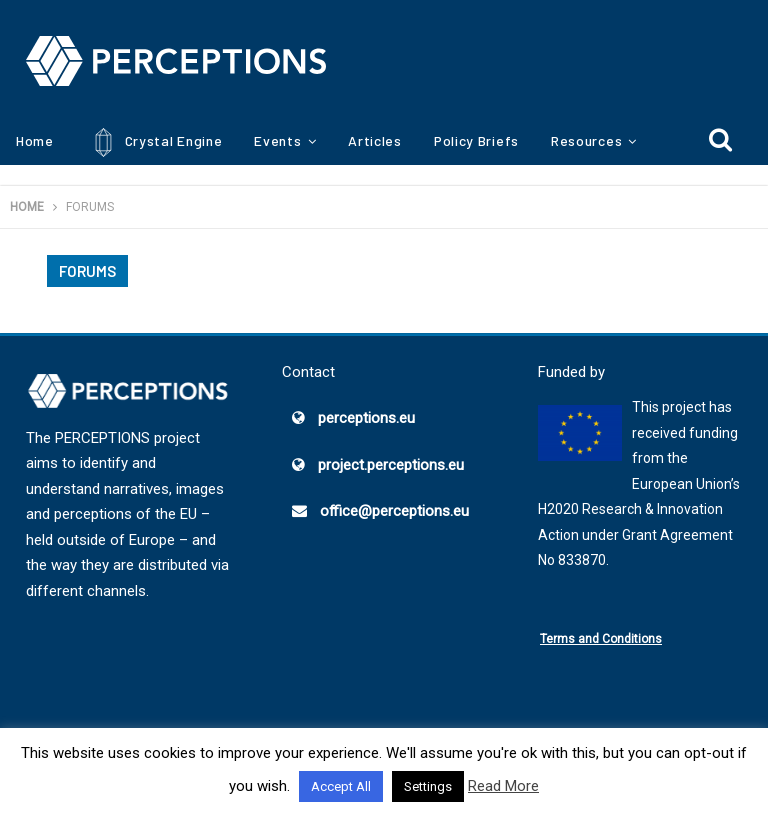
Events (277, 140)
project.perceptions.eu (391, 465)
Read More (503, 786)
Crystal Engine (154, 142)
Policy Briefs (476, 140)
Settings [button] (428, 786)
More (567, 140)
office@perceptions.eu (394, 511)
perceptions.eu (366, 418)
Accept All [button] (341, 786)
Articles (375, 140)
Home (35, 140)
